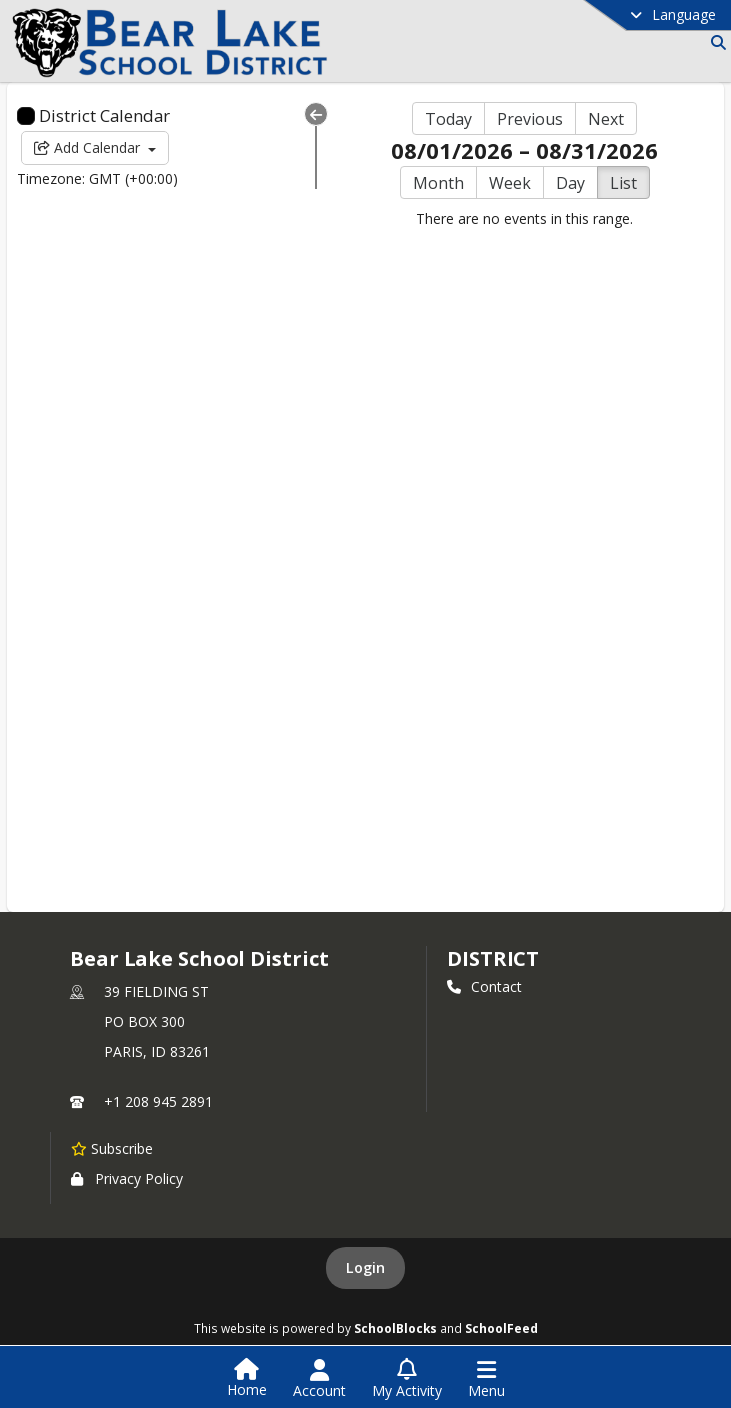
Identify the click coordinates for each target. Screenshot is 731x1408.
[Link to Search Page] (714, 42)
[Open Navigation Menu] (486, 1379)
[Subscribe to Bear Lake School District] (112, 1148)
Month (438, 183)
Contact (484, 986)
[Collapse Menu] (316, 114)
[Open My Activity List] (407, 1379)
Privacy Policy (127, 1178)
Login (365, 1267)
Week (510, 183)
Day (570, 183)
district (493, 958)
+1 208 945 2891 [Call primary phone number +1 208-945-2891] (158, 1101)
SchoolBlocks (395, 1328)
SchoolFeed (501, 1328)
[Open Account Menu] (319, 1379)
